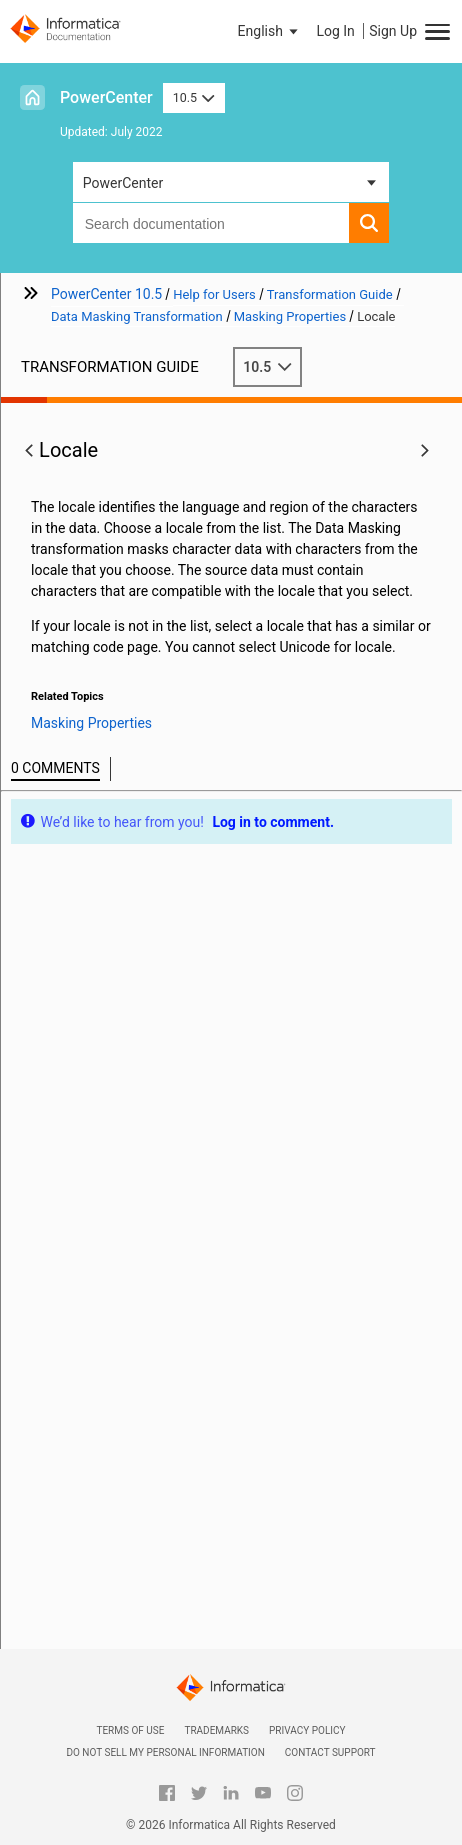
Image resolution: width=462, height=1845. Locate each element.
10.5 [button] (194, 97)
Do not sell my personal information (165, 1752)
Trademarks (216, 1730)
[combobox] (211, 223)
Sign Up (393, 31)
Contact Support (330, 1752)
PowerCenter (106, 97)
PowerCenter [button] (123, 183)
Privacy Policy (307, 1730)
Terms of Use (130, 1730)
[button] (270, 31)
